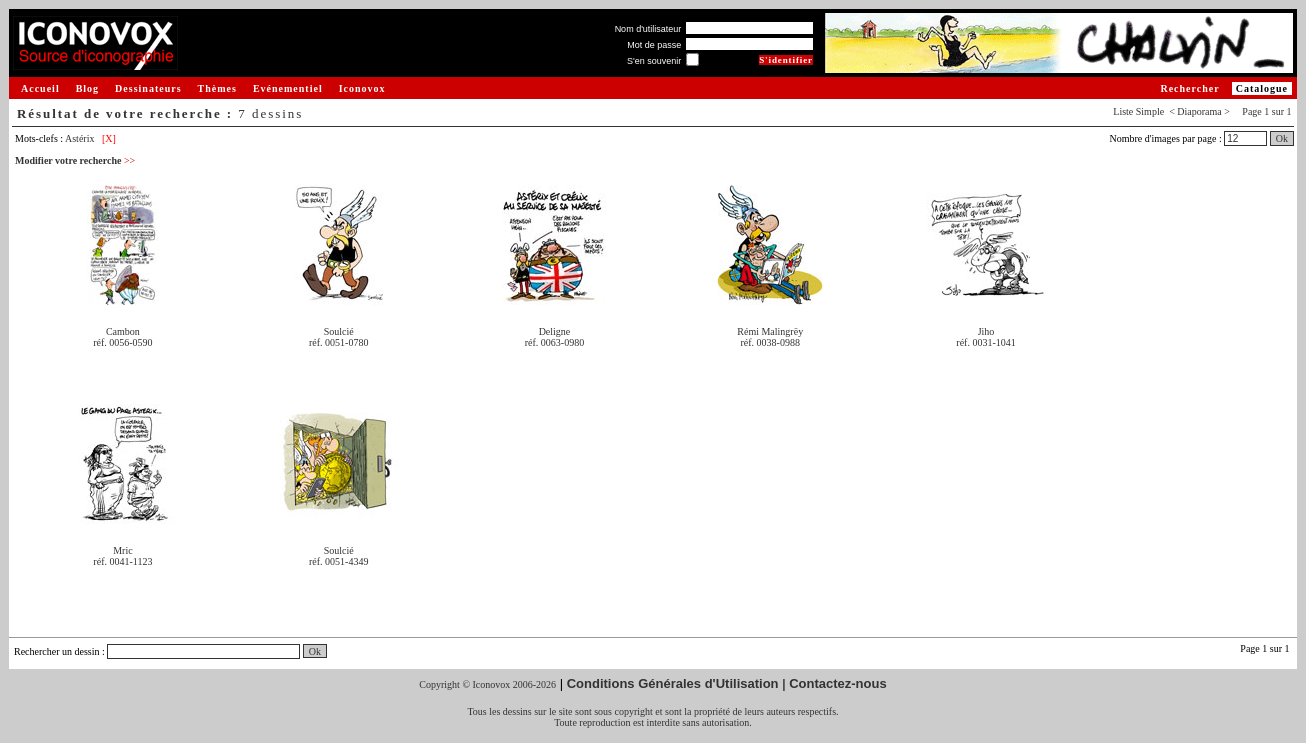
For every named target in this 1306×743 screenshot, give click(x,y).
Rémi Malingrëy (770, 331)
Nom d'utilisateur (648, 29)
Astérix (79, 138)
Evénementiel (288, 88)
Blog (87, 88)
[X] (109, 138)
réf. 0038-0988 (770, 342)
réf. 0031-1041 (985, 342)
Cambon (123, 331)
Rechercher (1189, 88)
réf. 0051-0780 (338, 342)
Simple (1150, 111)
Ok (1282, 138)
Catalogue (1262, 88)
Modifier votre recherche (75, 160)
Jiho (986, 331)
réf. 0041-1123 (122, 561)
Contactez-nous (838, 683)
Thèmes (217, 88)
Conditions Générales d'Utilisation (673, 683)
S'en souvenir (654, 61)
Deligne (555, 331)
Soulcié (339, 331)
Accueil (40, 88)
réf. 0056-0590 (122, 342)
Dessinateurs (148, 88)
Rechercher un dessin (57, 651)
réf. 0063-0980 (554, 342)
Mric (122, 550)
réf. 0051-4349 (338, 561)
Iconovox (362, 88)
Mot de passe (654, 45)
